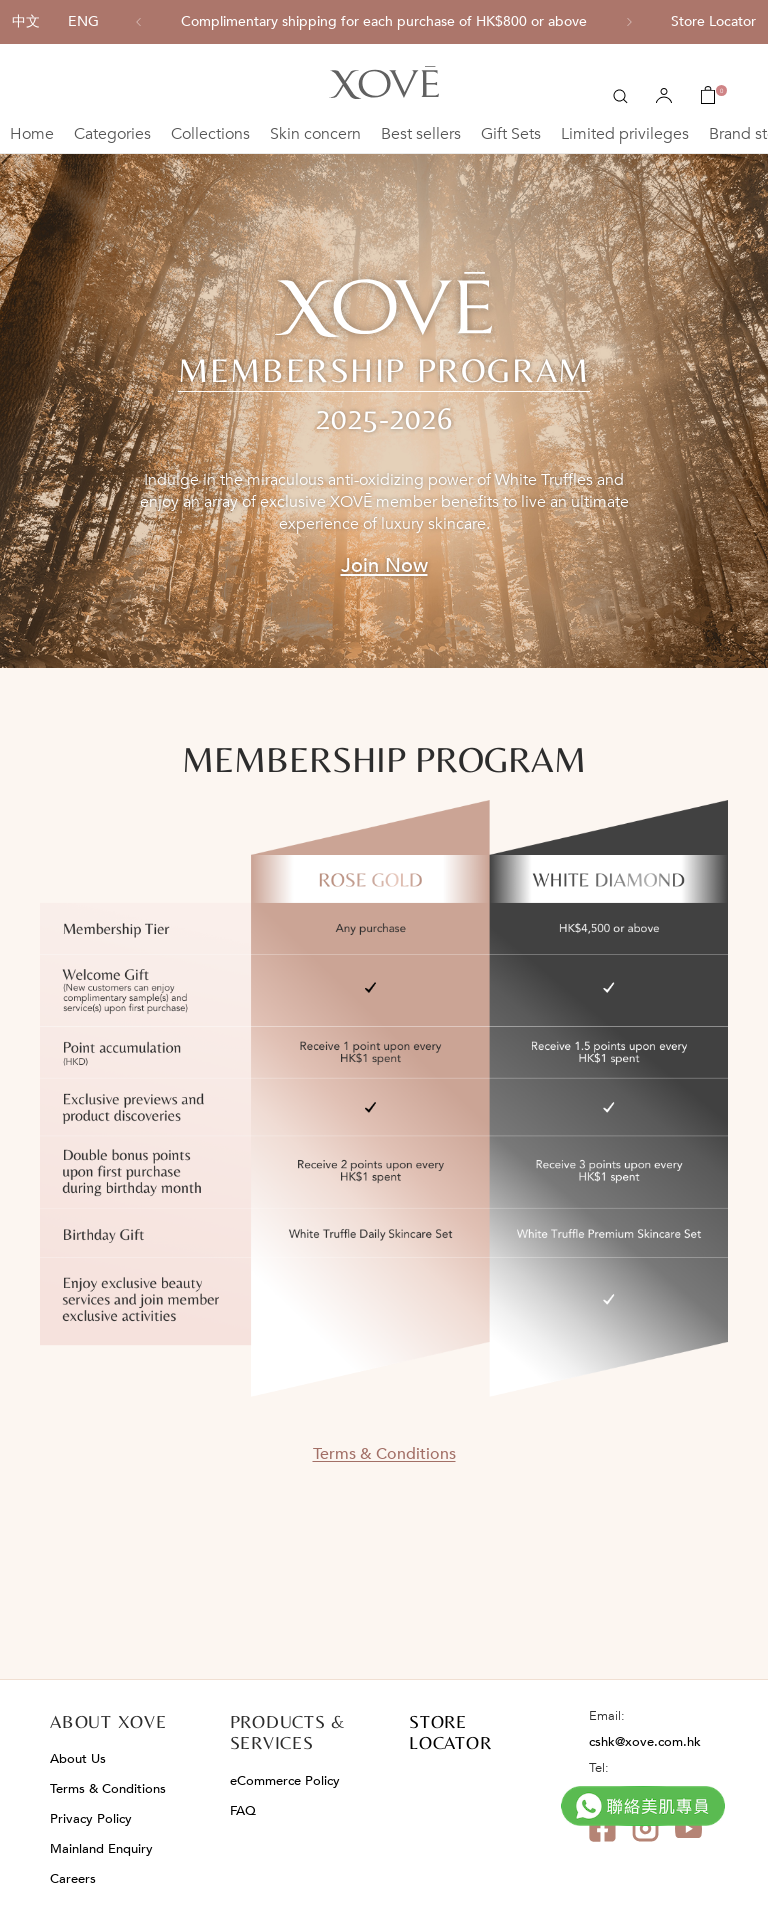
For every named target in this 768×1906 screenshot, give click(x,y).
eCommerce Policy (285, 1781)
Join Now (384, 565)
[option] (384, 22)
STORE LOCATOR (450, 1732)
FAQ (243, 1811)
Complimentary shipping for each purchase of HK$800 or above (384, 22)
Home (32, 134)
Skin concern (315, 134)
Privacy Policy (91, 1819)
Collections (210, 134)
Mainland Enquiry (101, 1849)
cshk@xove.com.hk (645, 1742)
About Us (78, 1759)
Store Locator (713, 21)
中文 (26, 21)
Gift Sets (511, 134)
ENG (83, 21)
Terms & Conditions (384, 1454)
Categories (112, 134)
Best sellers (421, 134)
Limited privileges (625, 134)
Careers (73, 1879)
